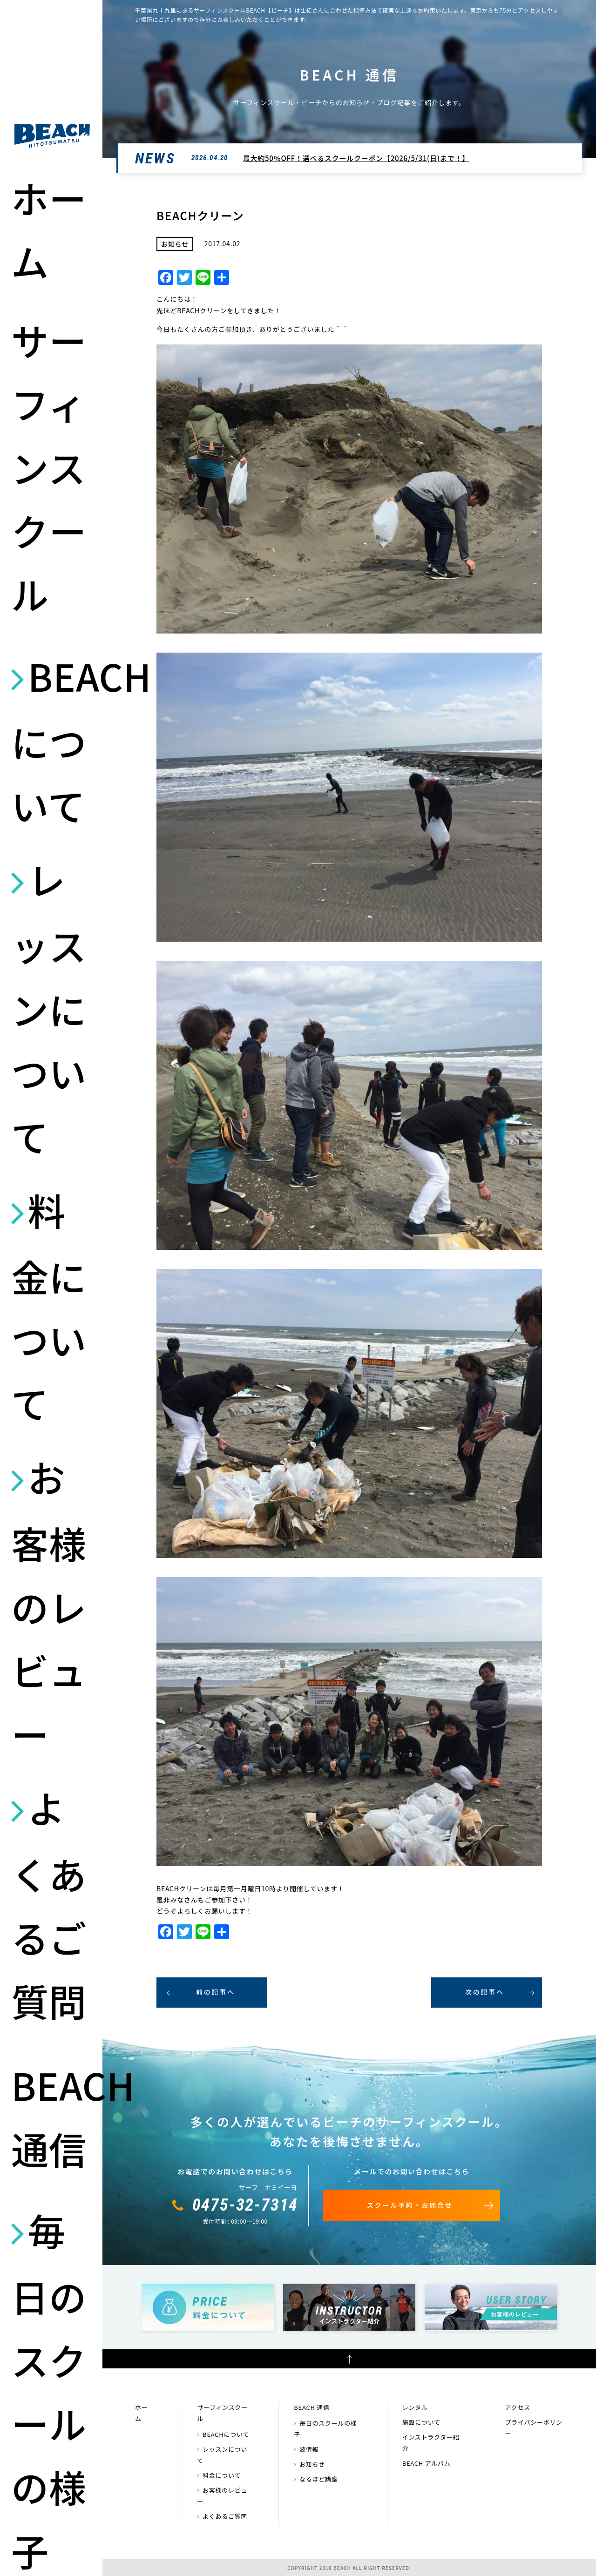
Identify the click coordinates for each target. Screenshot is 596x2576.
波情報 (308, 2449)
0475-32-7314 (245, 2205)
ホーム (49, 229)
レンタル (415, 2407)
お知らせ (312, 2464)
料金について (49, 1306)
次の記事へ (484, 1991)
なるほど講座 (318, 2479)
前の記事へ (215, 1991)
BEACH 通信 (52, 2116)
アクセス (517, 2407)
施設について (421, 2422)
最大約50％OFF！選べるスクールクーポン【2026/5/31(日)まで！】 (356, 158)
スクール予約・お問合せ (410, 2205)
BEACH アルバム (426, 2463)
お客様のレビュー (49, 1605)
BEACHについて (52, 740)
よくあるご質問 (49, 1903)
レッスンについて (49, 1007)
